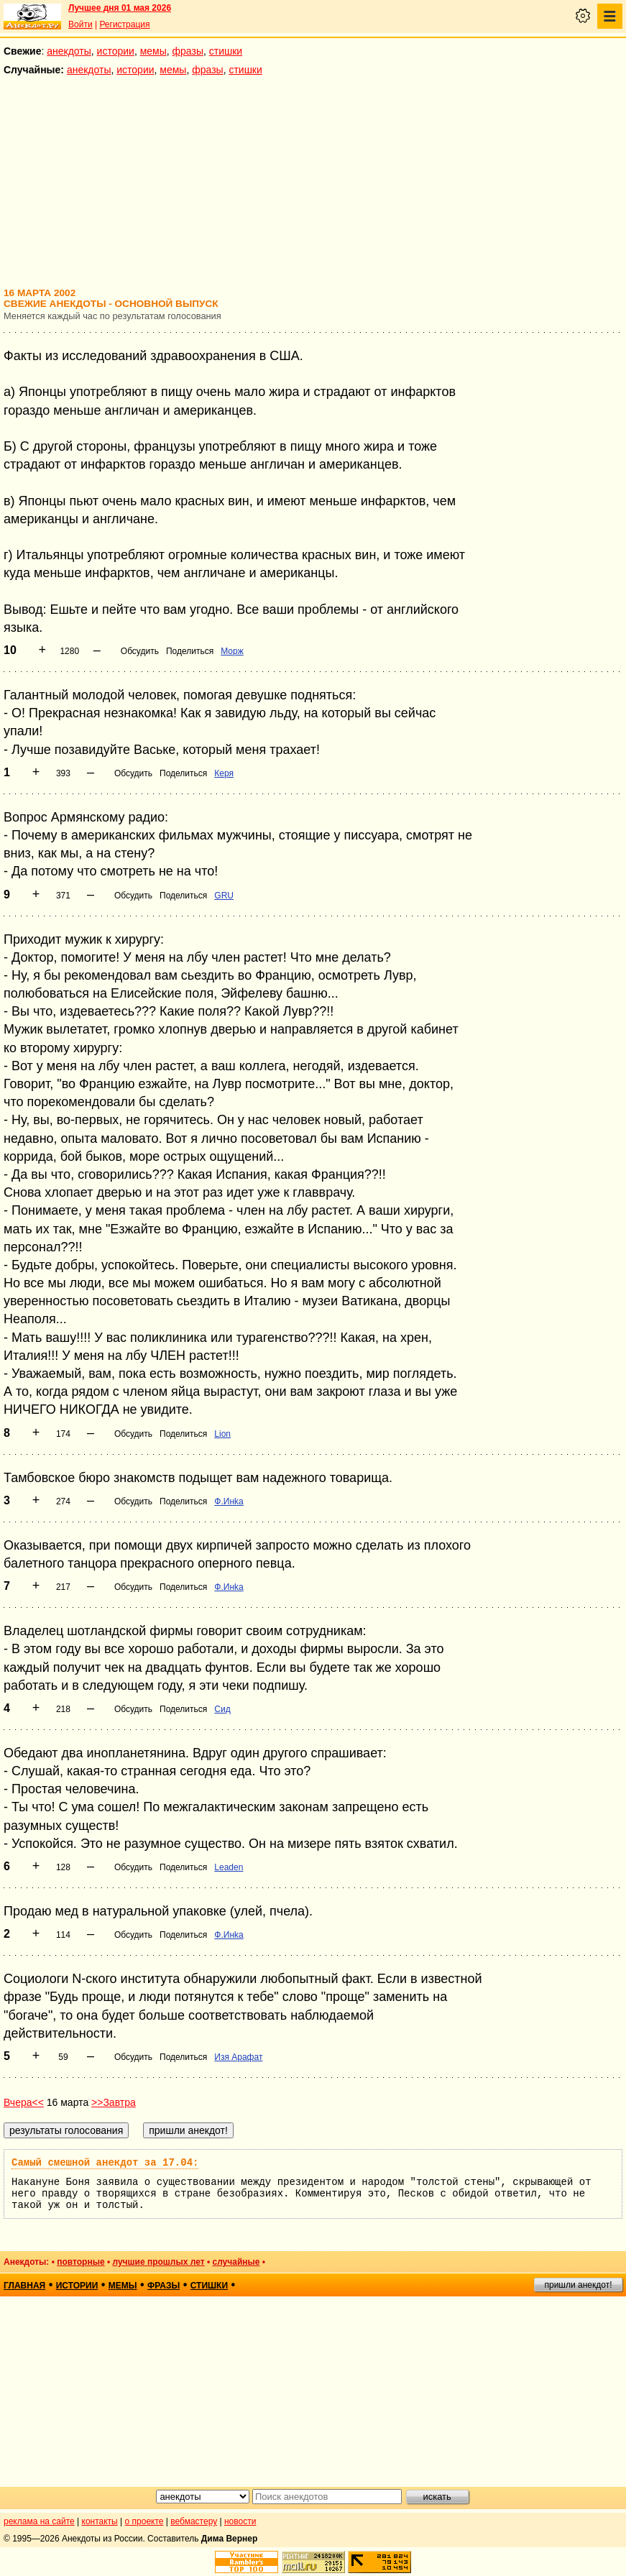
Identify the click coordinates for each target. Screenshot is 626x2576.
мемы (153, 51)
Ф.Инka (228, 1501)
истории (115, 51)
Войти (80, 24)
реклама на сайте (39, 2521)
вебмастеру (193, 2521)
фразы (187, 51)
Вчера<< (24, 2102)
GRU (224, 896)
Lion (222, 1434)
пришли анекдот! (578, 2285)
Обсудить (140, 651)
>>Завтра (113, 2102)
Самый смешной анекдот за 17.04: (104, 2162)
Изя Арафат (238, 2057)
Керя (224, 773)
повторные (80, 2262)
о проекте (144, 2521)
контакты (100, 2521)
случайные (235, 2262)
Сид (222, 1709)
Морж (232, 651)
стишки (225, 51)
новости (240, 2521)
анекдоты (69, 51)
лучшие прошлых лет (158, 2262)
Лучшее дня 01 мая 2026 (119, 8)
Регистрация (124, 24)
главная (24, 2286)
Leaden (228, 1867)
